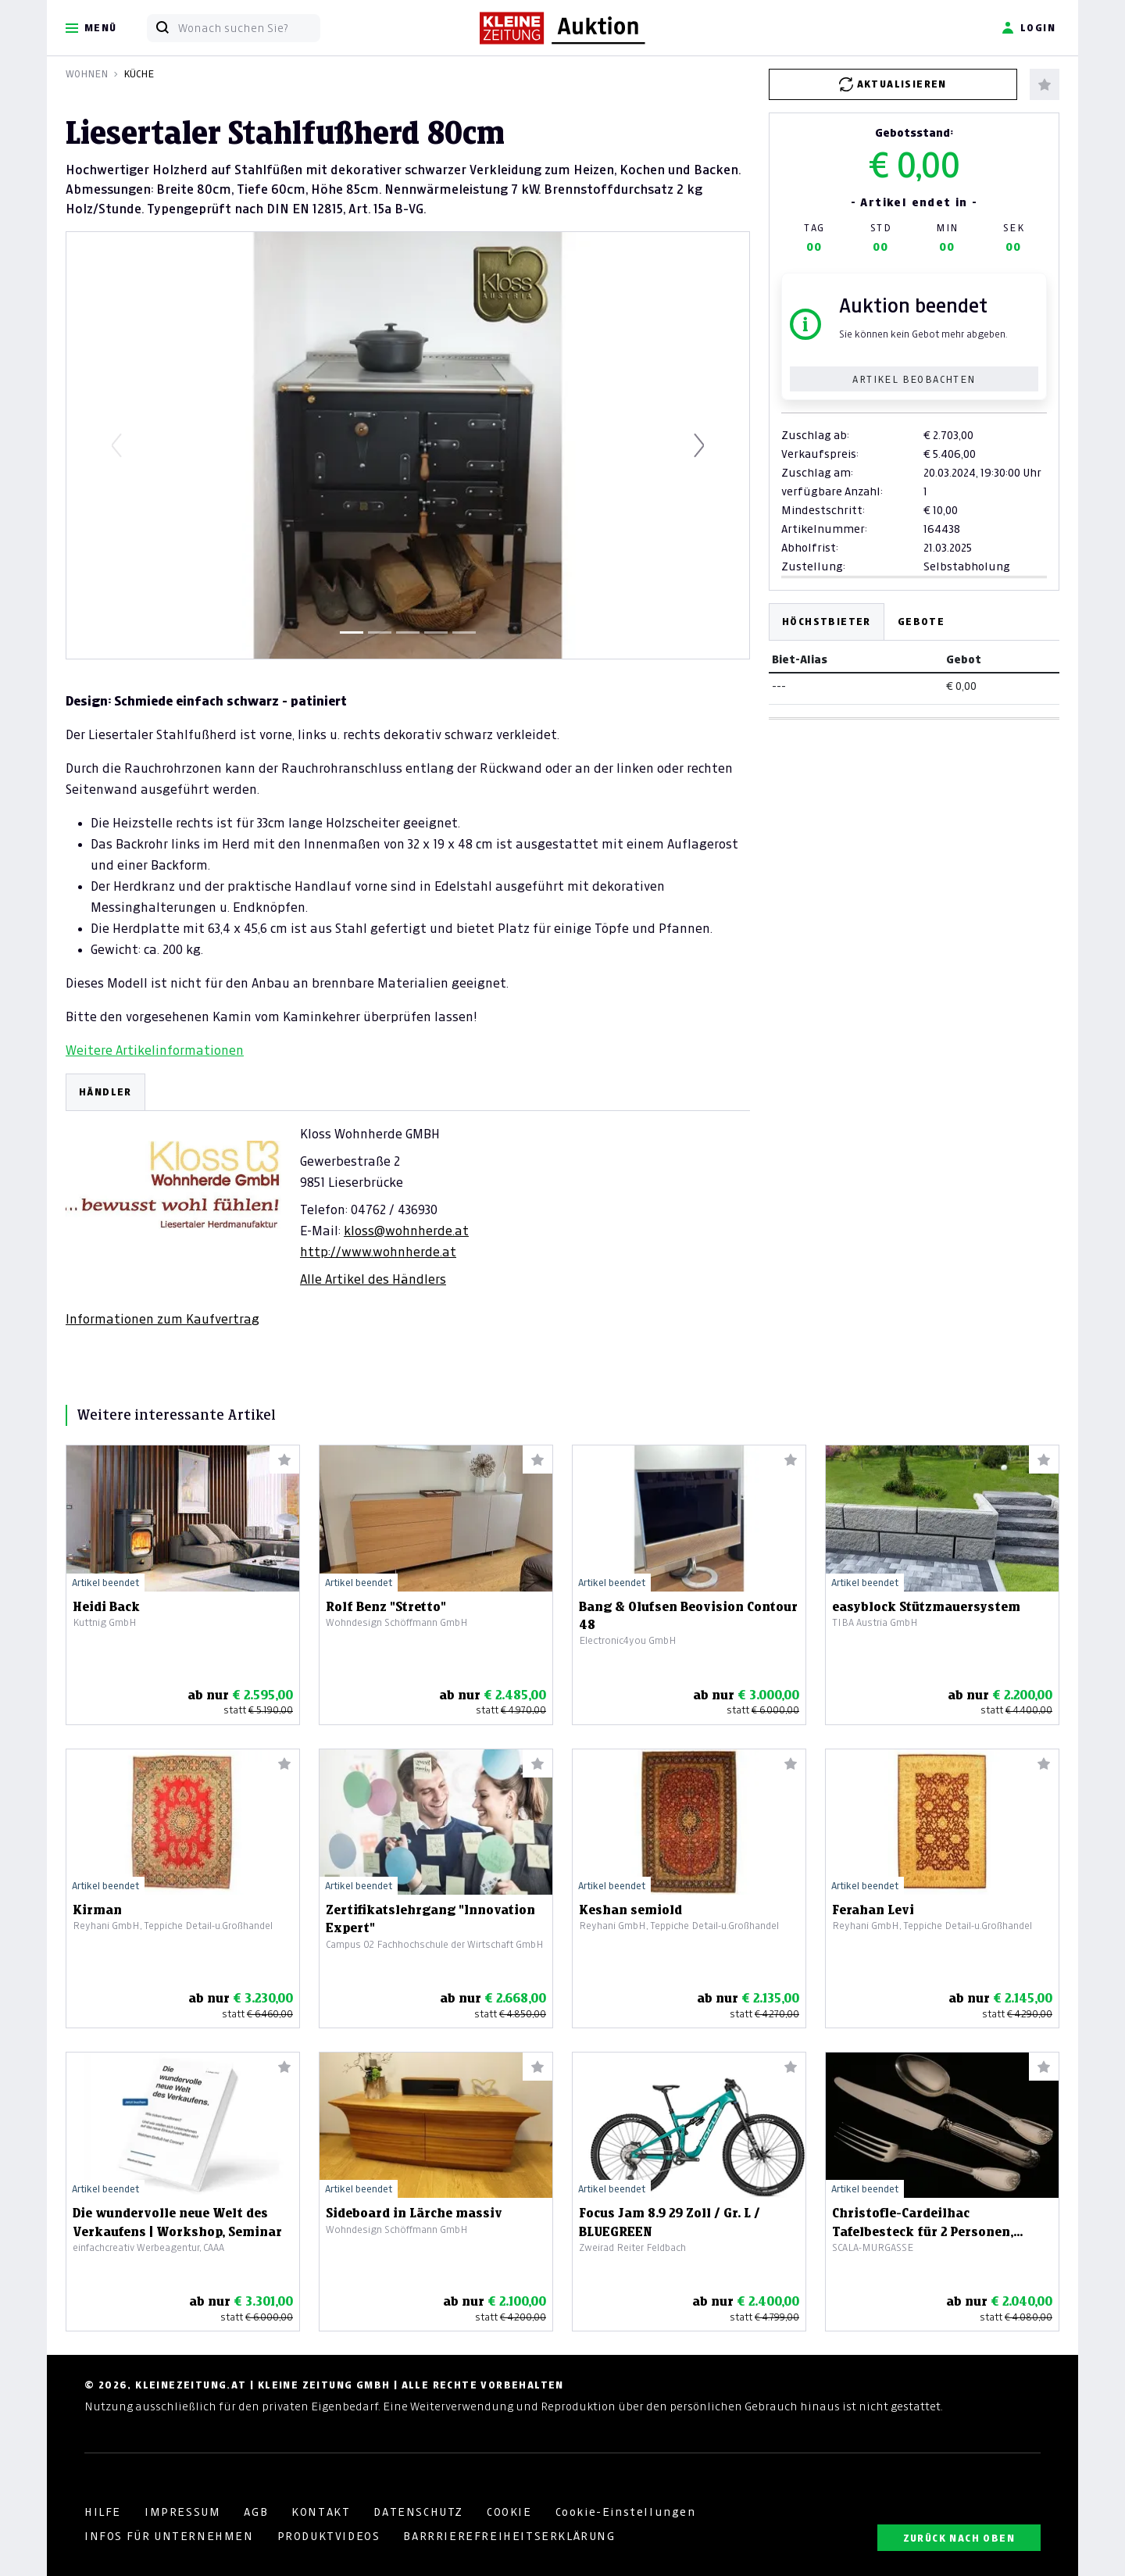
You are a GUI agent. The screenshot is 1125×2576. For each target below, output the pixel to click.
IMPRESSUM (182, 2511)
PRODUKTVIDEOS (328, 2536)
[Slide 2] (379, 632)
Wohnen (87, 74)
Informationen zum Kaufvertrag (162, 1319)
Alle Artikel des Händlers (373, 1279)
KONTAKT (320, 2511)
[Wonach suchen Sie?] (248, 28)
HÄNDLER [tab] (105, 1092)
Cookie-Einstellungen (625, 2511)
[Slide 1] (351, 632)
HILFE (102, 2511)
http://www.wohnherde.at (378, 1251)
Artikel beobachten (913, 379)
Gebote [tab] (921, 621)
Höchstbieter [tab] (826, 621)
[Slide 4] (436, 632)
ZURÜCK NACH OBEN (959, 2538)
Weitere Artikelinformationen (155, 1050)
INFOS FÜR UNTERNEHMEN (169, 2536)
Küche (138, 74)
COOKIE (509, 2511)
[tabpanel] (408, 1200)
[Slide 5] (464, 632)
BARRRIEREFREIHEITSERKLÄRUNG (509, 2536)
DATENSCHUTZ (418, 2511)
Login (1028, 28)
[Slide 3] (408, 632)
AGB (256, 2511)
